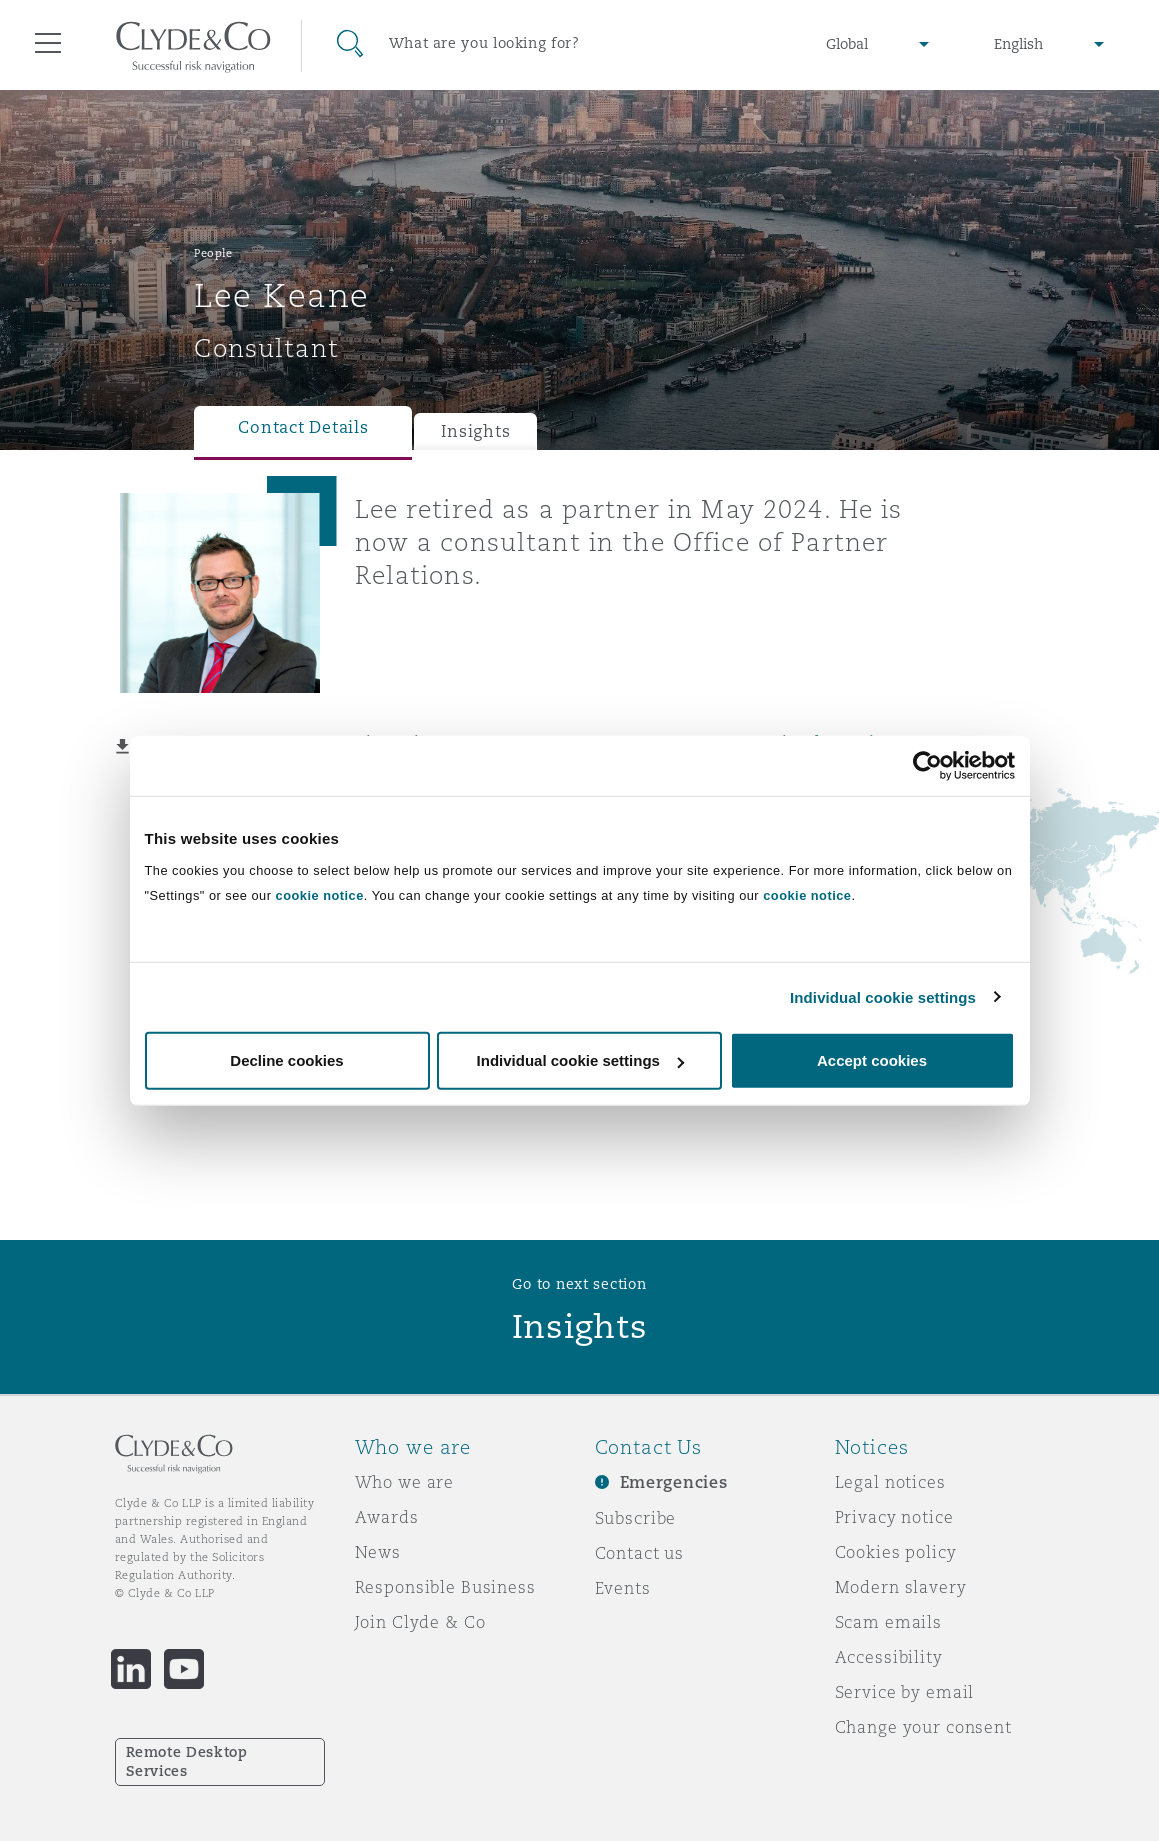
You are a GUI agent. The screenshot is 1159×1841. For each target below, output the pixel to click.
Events (623, 1588)
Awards (387, 1517)
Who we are (405, 1482)
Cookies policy (896, 1552)
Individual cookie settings (883, 996)
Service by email (905, 1692)
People (213, 253)
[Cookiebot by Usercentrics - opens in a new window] (927, 765)
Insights (475, 431)
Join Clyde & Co (420, 1622)
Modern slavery (901, 1587)
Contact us (640, 1553)
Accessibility (889, 1657)
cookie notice (320, 895)
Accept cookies (872, 1060)
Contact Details (303, 427)
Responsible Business (445, 1587)
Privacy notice (894, 1517)
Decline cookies (286, 1060)
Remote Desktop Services (187, 1761)
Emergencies (674, 1482)
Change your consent (923, 1727)
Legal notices (890, 1482)
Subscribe (636, 1518)
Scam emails (888, 1622)
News (378, 1552)
